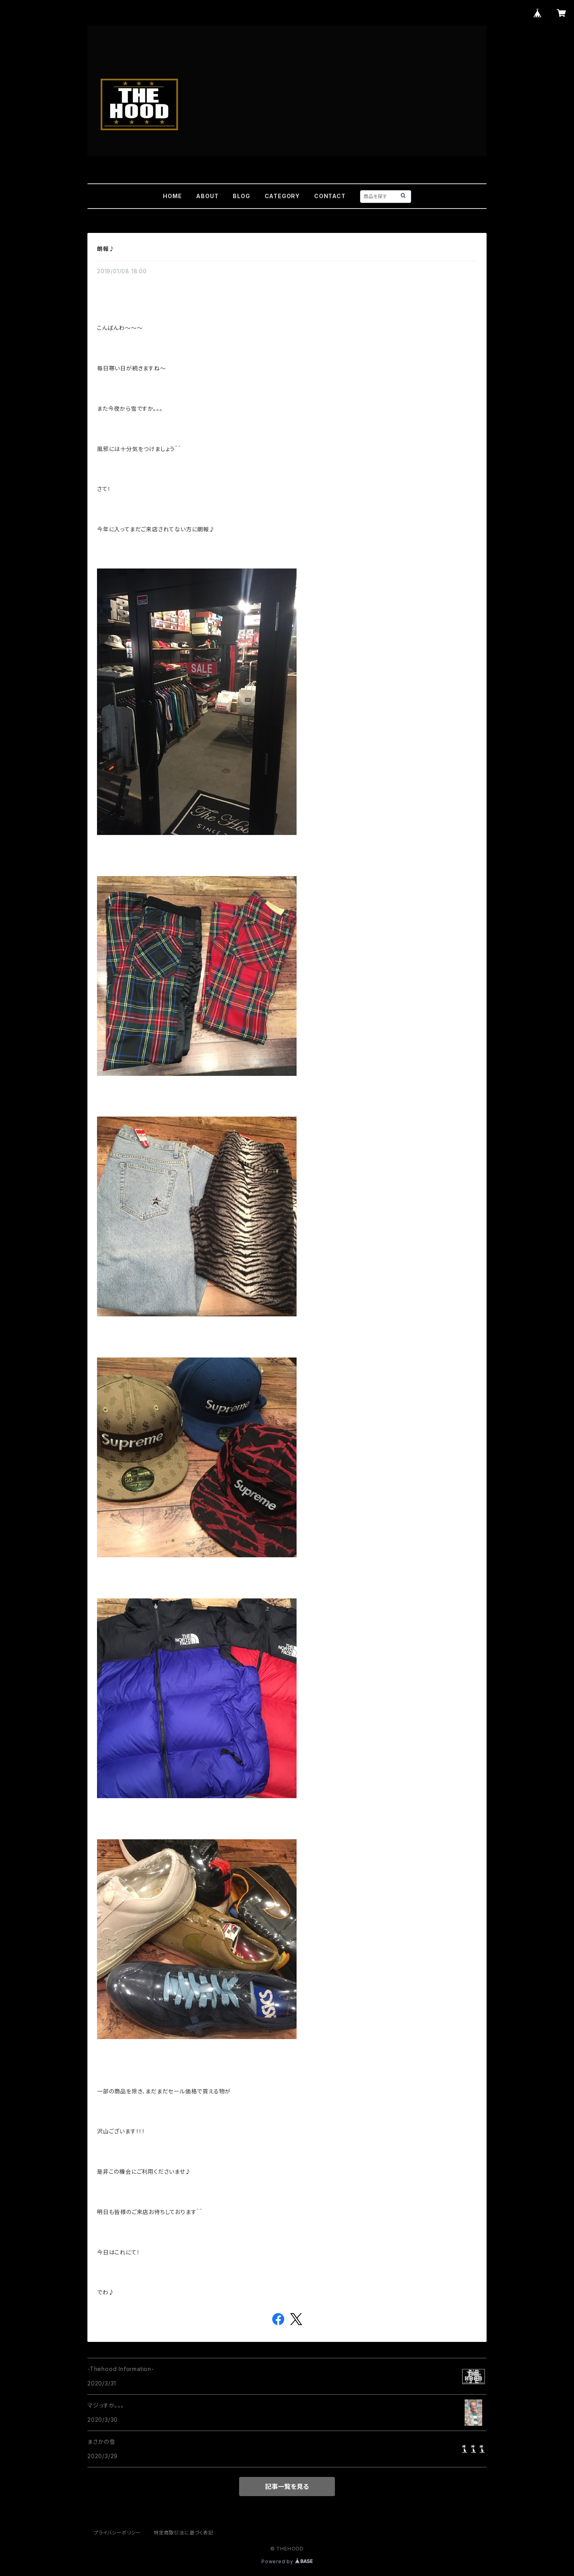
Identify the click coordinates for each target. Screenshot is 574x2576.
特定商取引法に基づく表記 (184, 2533)
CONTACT (330, 196)
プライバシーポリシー (117, 2533)
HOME (172, 196)
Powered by (287, 2561)
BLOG (241, 196)
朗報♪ (106, 248)
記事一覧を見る (287, 2487)
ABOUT (207, 196)
